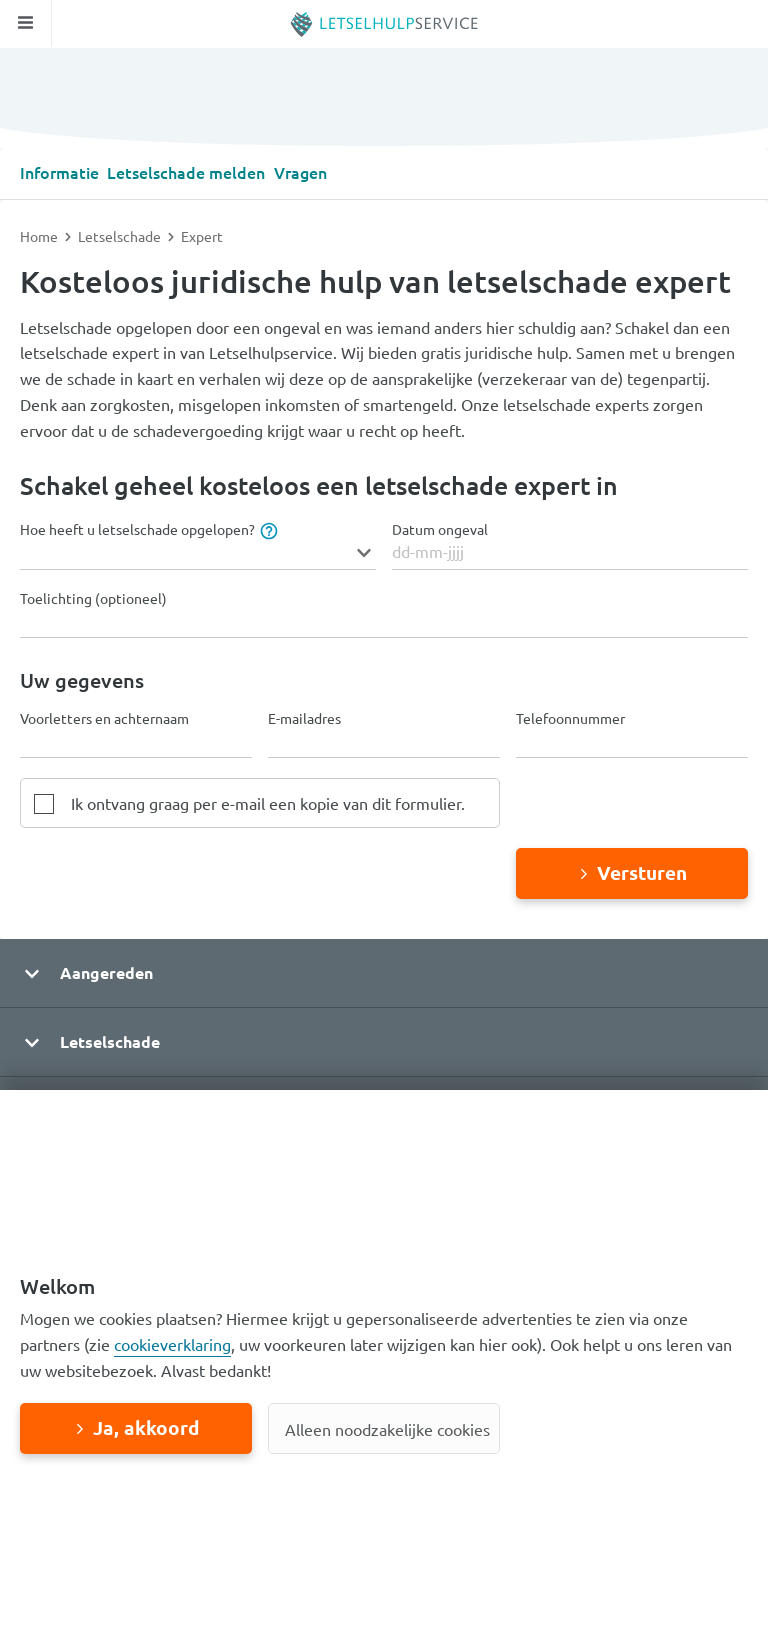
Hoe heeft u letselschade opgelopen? (147, 529)
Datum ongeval (440, 528)
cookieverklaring (172, 1344)
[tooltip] (267, 528)
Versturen (642, 871)
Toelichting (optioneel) (93, 597)
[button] (384, 972)
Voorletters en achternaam (104, 717)
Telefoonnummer (570, 717)
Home (40, 235)
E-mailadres (304, 717)
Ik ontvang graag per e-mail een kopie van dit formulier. (268, 802)
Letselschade (121, 235)
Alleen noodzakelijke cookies (387, 1429)
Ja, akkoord (146, 1427)
